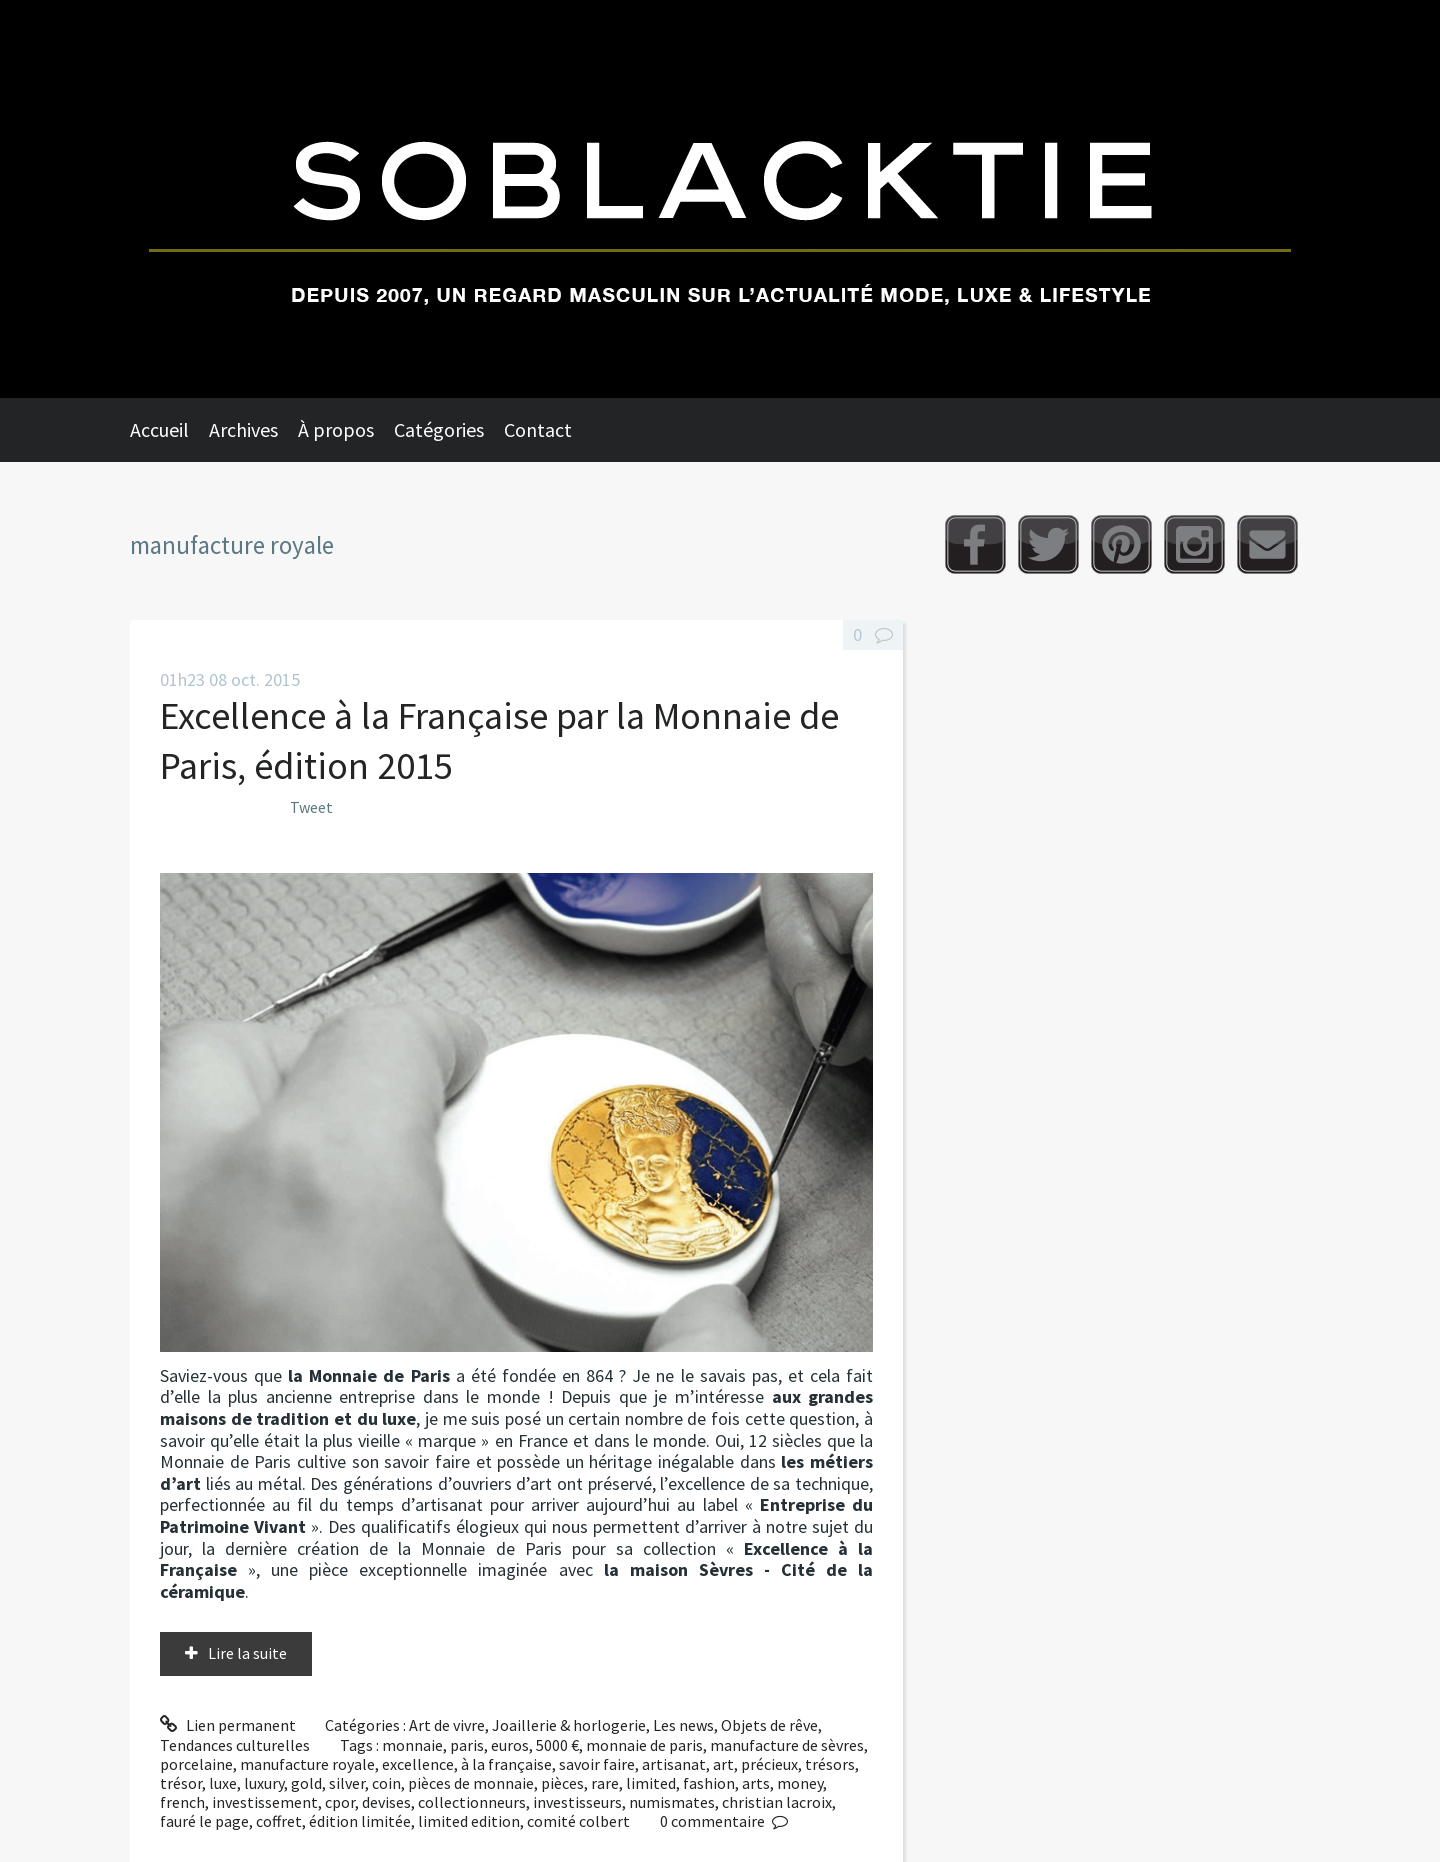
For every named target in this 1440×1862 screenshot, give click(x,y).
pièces (562, 1783)
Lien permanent (228, 1725)
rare (605, 1783)
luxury (264, 1783)
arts (756, 1783)
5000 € (557, 1745)
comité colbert (578, 1821)
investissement (265, 1802)
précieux (769, 1764)
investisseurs (577, 1802)
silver (347, 1783)
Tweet (311, 807)
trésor (181, 1783)
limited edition (469, 1821)
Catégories (439, 429)
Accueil (159, 429)
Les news (683, 1725)
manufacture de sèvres (787, 1745)
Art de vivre (447, 1725)
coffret (279, 1821)
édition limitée (360, 1821)
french (182, 1802)
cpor (340, 1802)
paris (467, 1745)
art (723, 1764)
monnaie (412, 1745)
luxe (223, 1783)
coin (386, 1783)
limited (651, 1783)
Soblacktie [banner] (720, 199)
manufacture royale (307, 1764)
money (800, 1783)
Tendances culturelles (235, 1745)
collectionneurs (472, 1802)
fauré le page (204, 1821)
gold (306, 1783)
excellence (418, 1764)
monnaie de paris (644, 1745)
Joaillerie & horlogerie (569, 1725)
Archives (243, 429)
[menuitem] (169, 430)
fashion (709, 1783)
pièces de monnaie (471, 1783)
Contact (538, 429)
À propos (336, 429)
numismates (672, 1802)
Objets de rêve (769, 1725)
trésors (830, 1764)
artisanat (674, 1764)
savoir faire (597, 1764)
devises (386, 1802)
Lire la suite (247, 1653)
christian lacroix (777, 1802)
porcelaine (196, 1764)
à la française (506, 1764)
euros (510, 1745)
